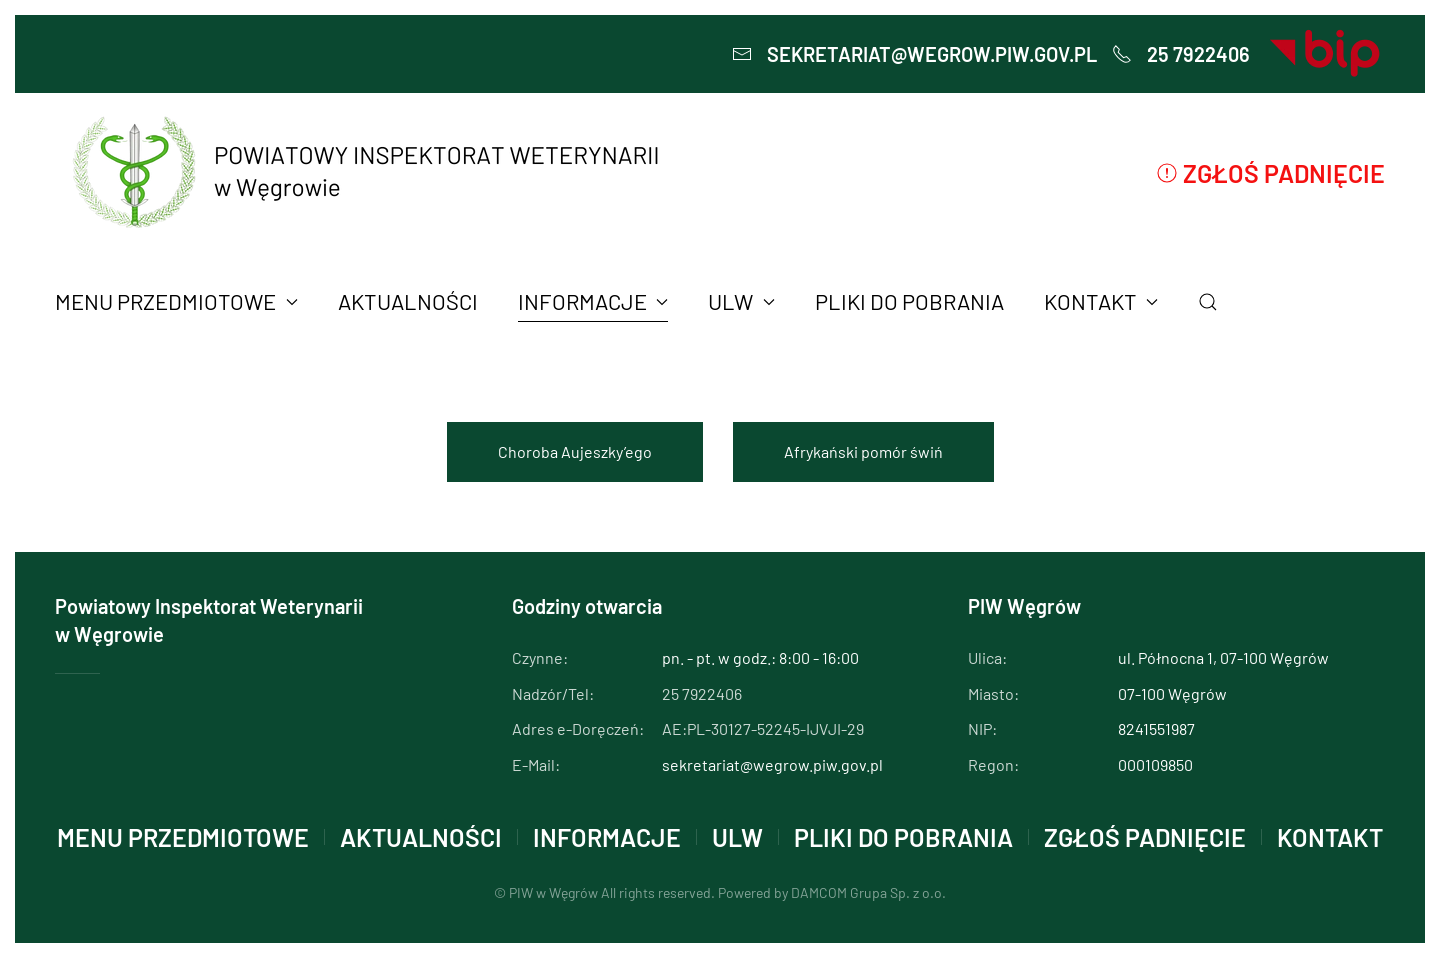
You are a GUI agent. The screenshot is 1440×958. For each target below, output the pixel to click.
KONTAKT (1330, 837)
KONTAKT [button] (1101, 301)
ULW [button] (741, 301)
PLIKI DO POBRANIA (909, 301)
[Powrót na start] (363, 172)
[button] (1208, 302)
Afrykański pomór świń (863, 451)
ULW (737, 837)
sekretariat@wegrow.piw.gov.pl (914, 54)
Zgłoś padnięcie (1271, 173)
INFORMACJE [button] (593, 301)
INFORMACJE (607, 837)
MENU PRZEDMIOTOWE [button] (176, 301)
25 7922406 (1181, 54)
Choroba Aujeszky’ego (575, 451)
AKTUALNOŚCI (408, 301)
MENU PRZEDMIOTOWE (183, 837)
